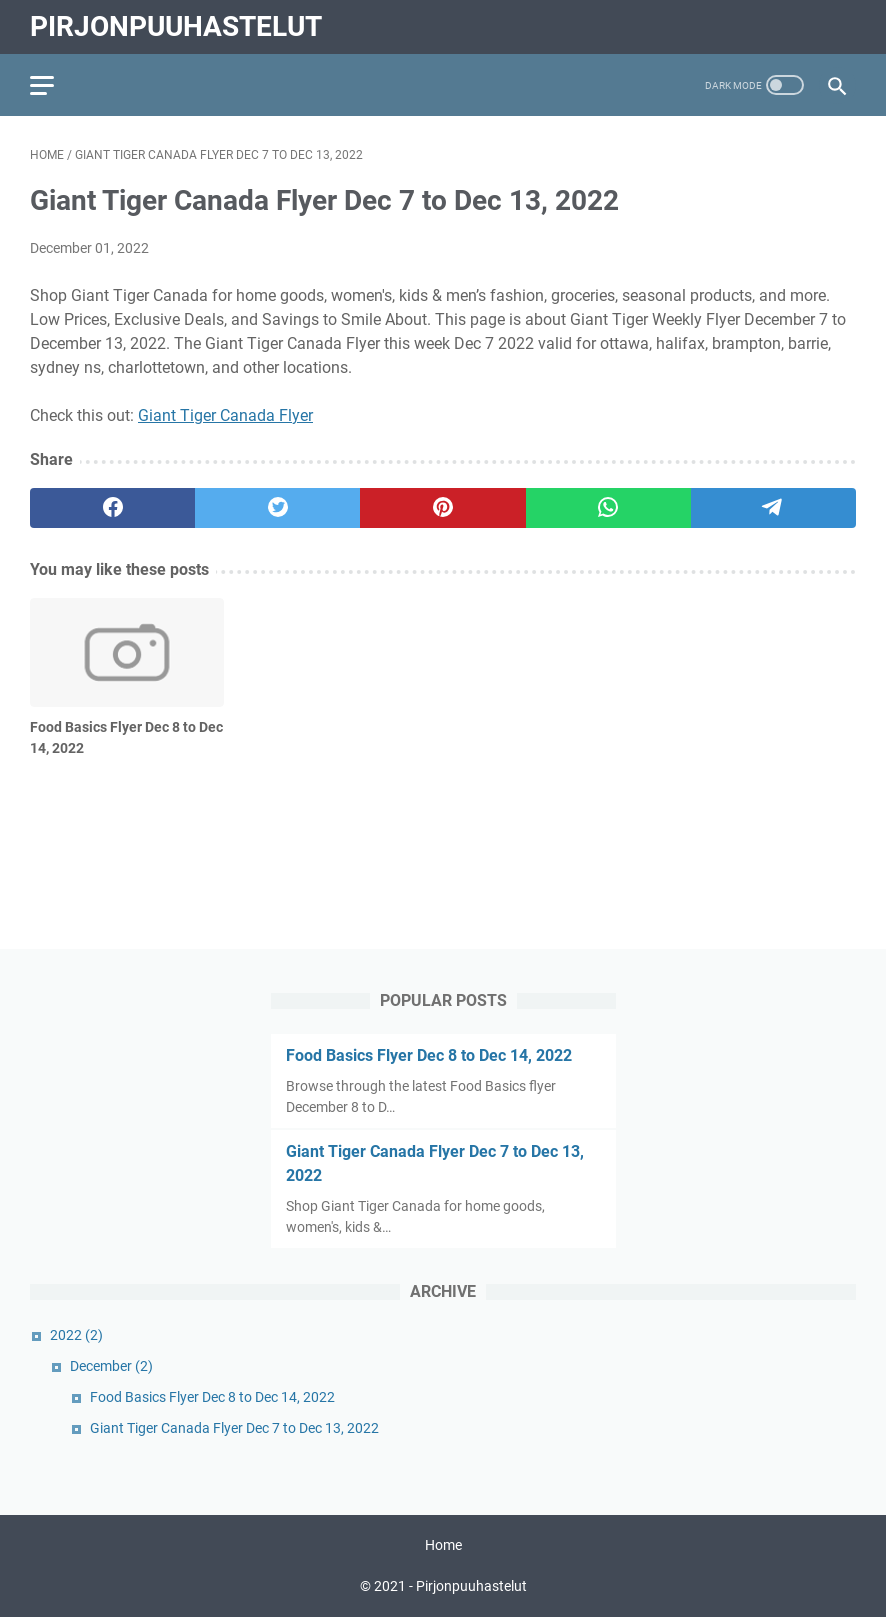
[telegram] (773, 508)
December (111, 1366)
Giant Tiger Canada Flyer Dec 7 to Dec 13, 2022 (234, 1428)
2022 (76, 1335)
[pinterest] (442, 508)
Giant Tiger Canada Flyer (225, 415)
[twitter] (277, 508)
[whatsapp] (608, 508)
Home (443, 1545)
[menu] (54, 85)
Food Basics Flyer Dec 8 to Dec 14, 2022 (429, 1055)
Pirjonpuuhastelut (176, 26)
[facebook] (112, 508)
